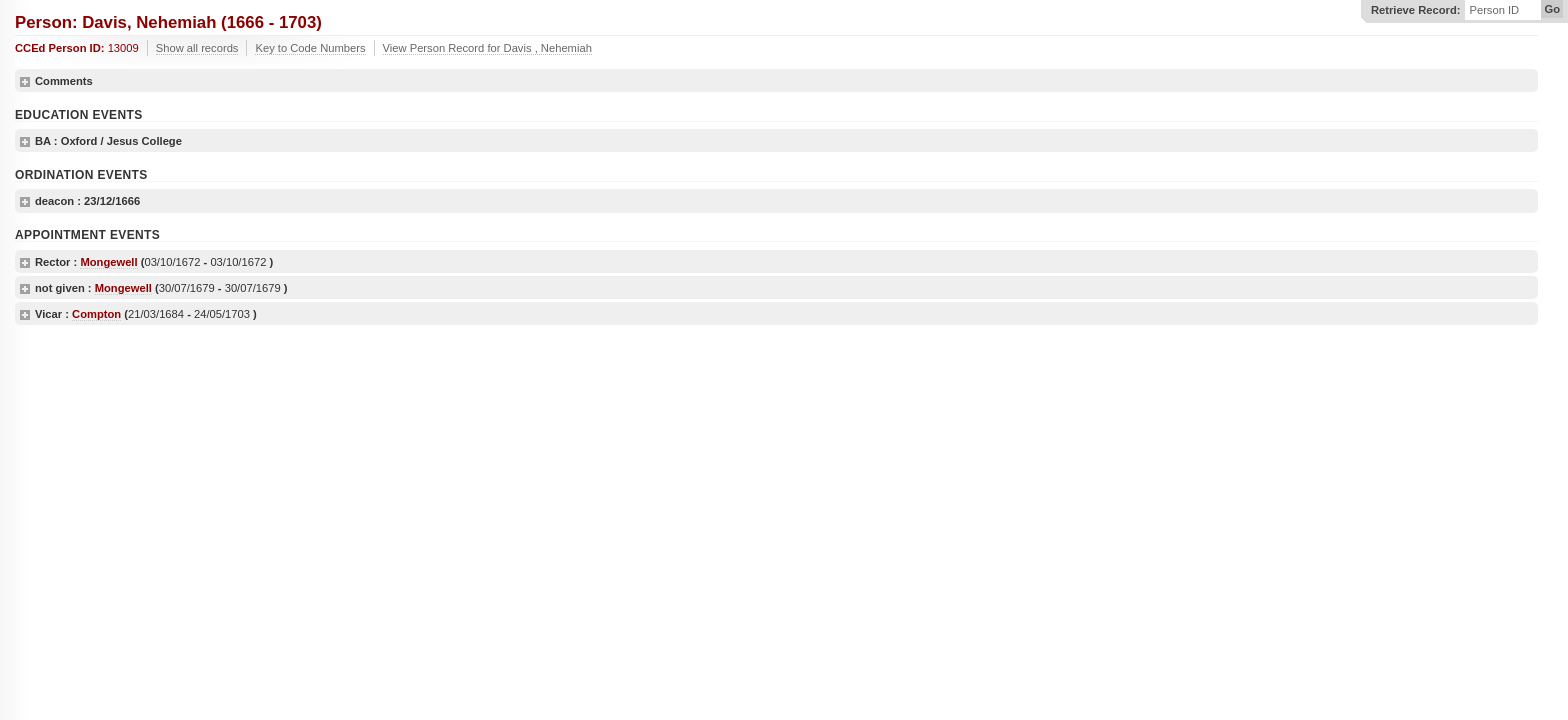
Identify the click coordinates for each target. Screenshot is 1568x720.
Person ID (1494, 10)
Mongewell (108, 262)
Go (1552, 9)
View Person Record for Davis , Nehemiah (487, 48)
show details (25, 82)
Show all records (197, 48)
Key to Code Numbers (310, 48)
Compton (96, 314)
